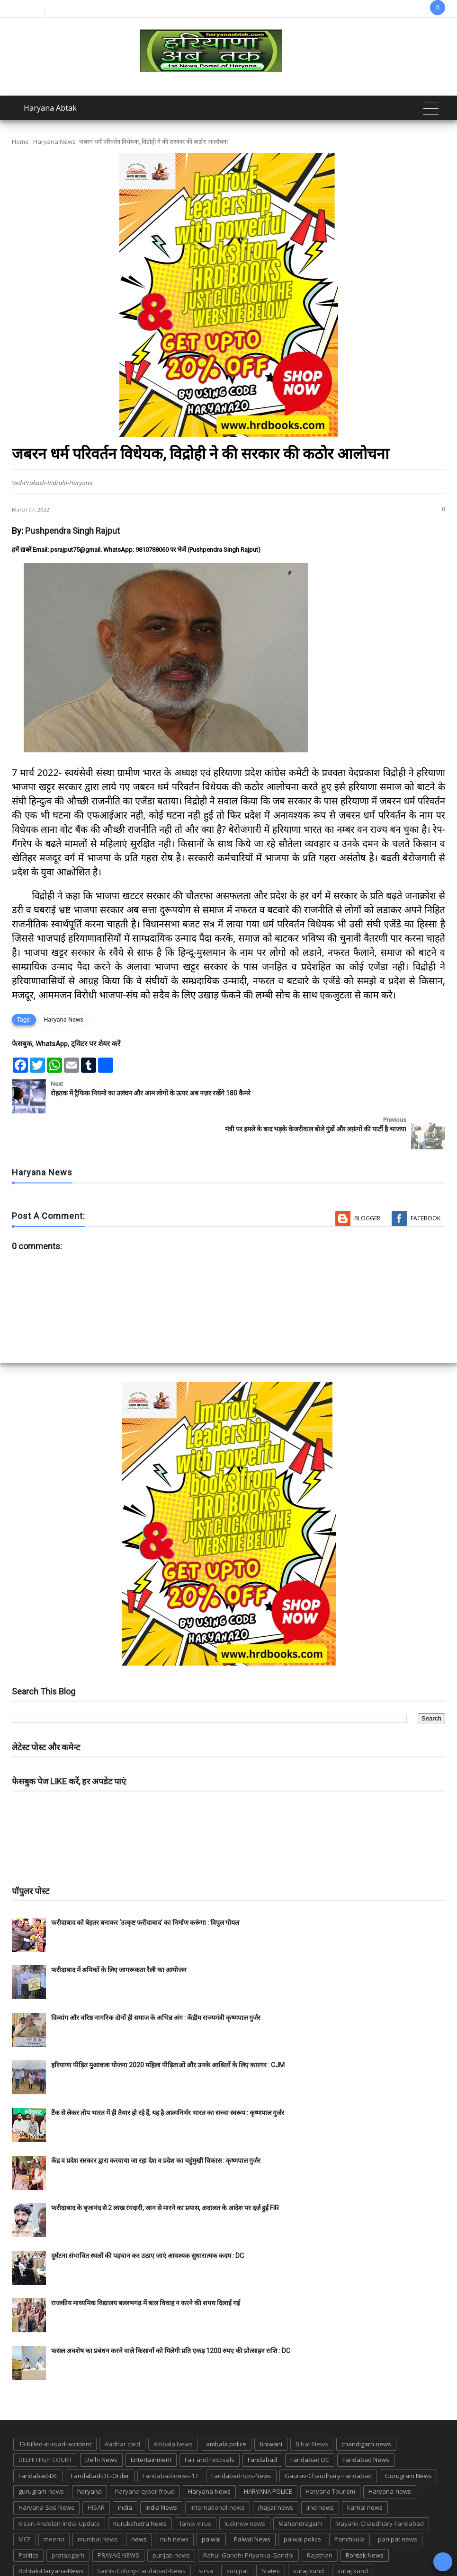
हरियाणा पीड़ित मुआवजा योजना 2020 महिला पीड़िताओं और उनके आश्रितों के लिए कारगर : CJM (168, 2029)
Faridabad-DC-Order (100, 2439)
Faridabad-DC (38, 2439)
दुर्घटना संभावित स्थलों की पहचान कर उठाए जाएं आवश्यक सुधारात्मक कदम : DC (147, 2219)
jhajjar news (275, 2471)
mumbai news (98, 2503)
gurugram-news (41, 2455)
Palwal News (252, 2503)
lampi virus (195, 2487)
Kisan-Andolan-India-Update (59, 2487)
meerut (54, 2503)
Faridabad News (365, 2423)
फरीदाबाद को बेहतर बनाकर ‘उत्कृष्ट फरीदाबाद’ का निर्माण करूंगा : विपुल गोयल (145, 1886)
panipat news (397, 2503)
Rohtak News (365, 2519)
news (139, 2503)
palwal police (302, 2503)
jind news (320, 2471)
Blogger (367, 1182)
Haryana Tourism (330, 2455)
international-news (217, 2471)
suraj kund (308, 2535)
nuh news (174, 2503)
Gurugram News (408, 2439)
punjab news (171, 2519)
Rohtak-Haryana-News (51, 2535)
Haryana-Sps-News (46, 2471)
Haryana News (54, 141)
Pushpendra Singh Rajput (72, 531)
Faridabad (262, 2423)
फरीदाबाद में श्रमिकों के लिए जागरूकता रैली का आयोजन (119, 1934)
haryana (89, 2455)
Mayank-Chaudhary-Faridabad (379, 2487)
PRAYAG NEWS (118, 2519)
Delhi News (101, 2423)
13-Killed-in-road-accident (54, 2408)
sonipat (237, 2535)
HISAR (96, 2471)
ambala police (226, 2408)
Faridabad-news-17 (170, 2439)
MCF (24, 2503)
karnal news (365, 2471)
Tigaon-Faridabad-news (52, 2551)
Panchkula (349, 2503)
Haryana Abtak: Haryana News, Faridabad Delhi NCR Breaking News (183, 2568)
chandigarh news (366, 2408)
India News (161, 2471)
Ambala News (173, 2408)
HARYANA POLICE (268, 2455)
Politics (28, 2519)
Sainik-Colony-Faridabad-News (141, 2535)
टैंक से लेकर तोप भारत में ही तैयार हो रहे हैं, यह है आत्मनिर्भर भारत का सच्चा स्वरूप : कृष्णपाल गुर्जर (167, 2077)
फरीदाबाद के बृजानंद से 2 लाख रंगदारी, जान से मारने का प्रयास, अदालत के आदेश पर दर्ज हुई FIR (165, 2172)
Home (20, 141)
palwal (211, 2503)
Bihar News (312, 2408)
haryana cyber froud (145, 2455)
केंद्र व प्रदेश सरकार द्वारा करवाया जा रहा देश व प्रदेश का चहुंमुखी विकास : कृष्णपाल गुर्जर (155, 2124)
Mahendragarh (300, 2487)
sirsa (206, 2535)
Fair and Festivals (209, 2423)
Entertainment (151, 2423)
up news (137, 2551)
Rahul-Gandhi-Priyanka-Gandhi (248, 2519)
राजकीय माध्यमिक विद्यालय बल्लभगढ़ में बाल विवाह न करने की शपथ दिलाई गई (145, 2267)
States (270, 2535)
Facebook (425, 1182)
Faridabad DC (309, 2423)
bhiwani (271, 2408)
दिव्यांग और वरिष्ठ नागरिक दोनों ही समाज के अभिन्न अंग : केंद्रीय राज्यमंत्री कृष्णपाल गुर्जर (155, 1981)
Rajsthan (319, 2519)
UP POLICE (178, 2551)
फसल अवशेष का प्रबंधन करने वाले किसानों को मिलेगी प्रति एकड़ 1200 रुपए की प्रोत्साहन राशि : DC (170, 2315)
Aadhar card (122, 2408)
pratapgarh (68, 2519)
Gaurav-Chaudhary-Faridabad (328, 2439)
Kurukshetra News (140, 2487)
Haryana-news (389, 2455)
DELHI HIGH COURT (45, 2423)
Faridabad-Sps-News (241, 2439)
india (125, 2471)
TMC (106, 2551)
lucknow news (244, 2487)
